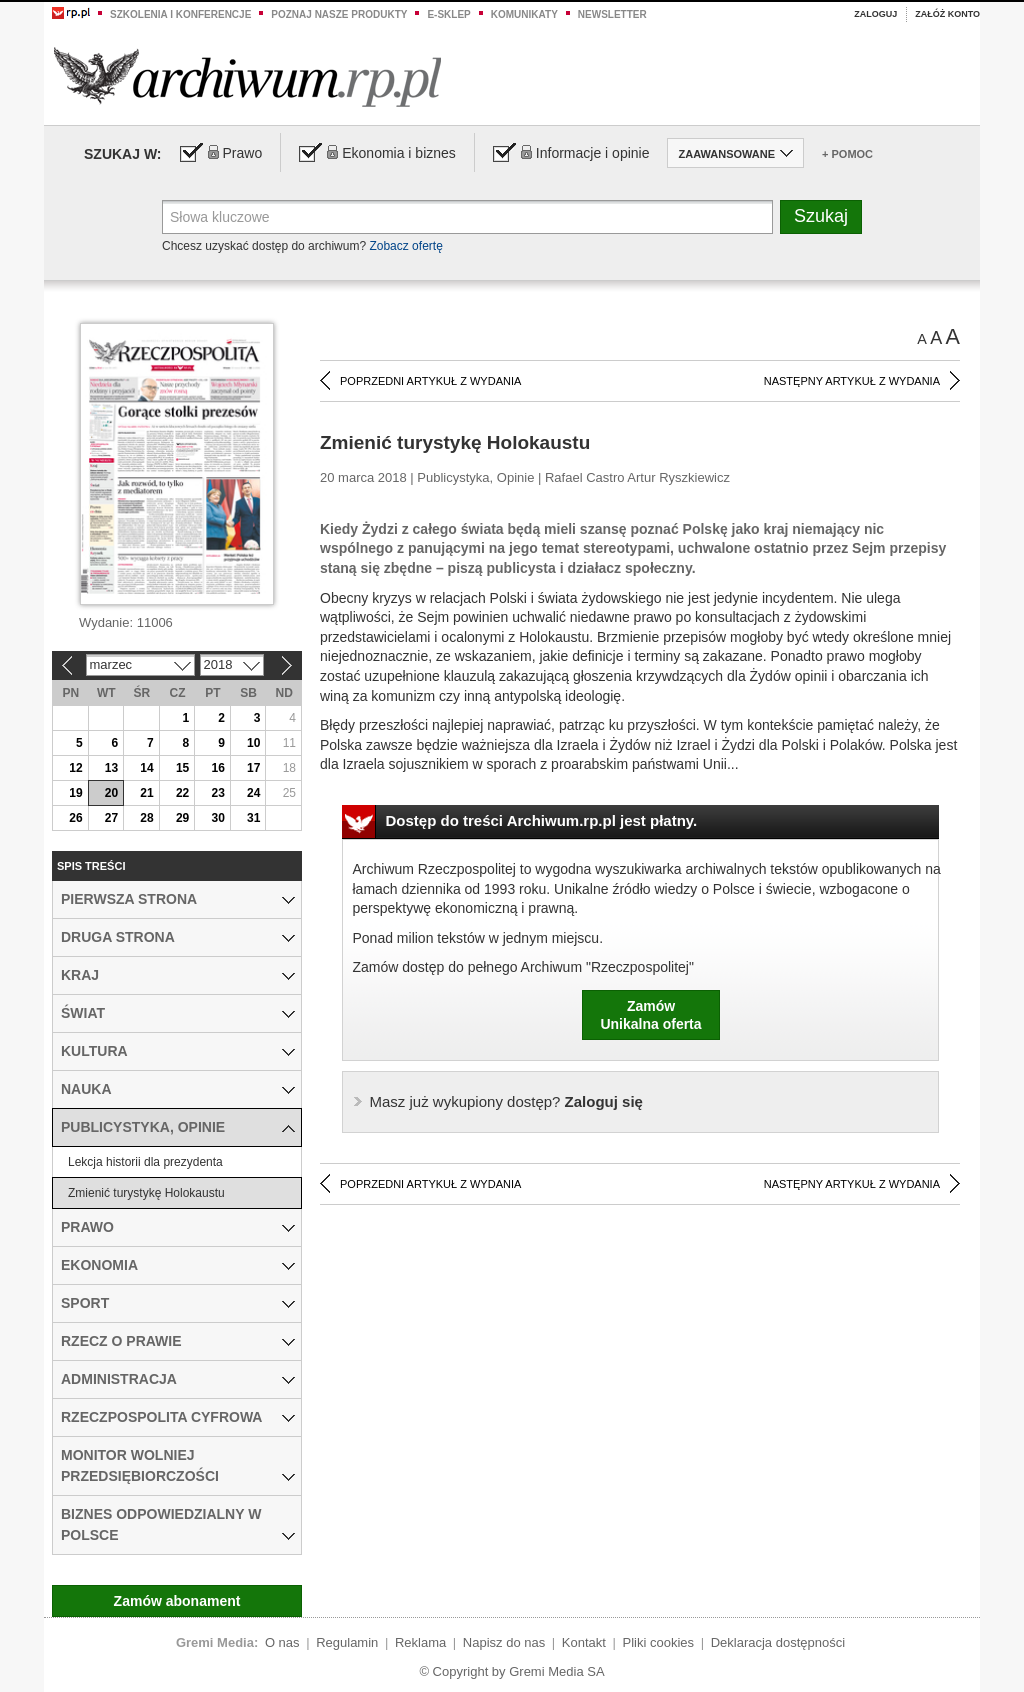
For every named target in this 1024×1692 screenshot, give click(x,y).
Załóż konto (947, 14)
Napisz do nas (504, 1642)
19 (75, 793)
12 (75, 768)
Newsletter (612, 14)
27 (111, 818)
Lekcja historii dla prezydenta (145, 1162)
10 (253, 743)
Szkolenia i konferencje (180, 14)
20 (111, 793)
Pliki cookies (659, 1642)
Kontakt (584, 1642)
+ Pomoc (847, 154)
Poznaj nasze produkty (339, 14)
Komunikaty (524, 14)
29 (182, 818)
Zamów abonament (177, 1601)
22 (182, 793)
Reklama (420, 1642)
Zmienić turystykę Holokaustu (146, 1193)
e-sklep (448, 14)
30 (217, 818)
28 (146, 818)
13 (111, 768)
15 (182, 768)
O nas (282, 1642)
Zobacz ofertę (405, 246)
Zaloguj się (506, 1101)
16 (217, 768)
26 (75, 818)
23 (217, 793)
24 (253, 793)
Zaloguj (875, 14)
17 (253, 768)
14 (146, 768)
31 (253, 818)
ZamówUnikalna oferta (650, 1015)
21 (146, 793)
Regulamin (347, 1642)
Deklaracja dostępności (778, 1642)
